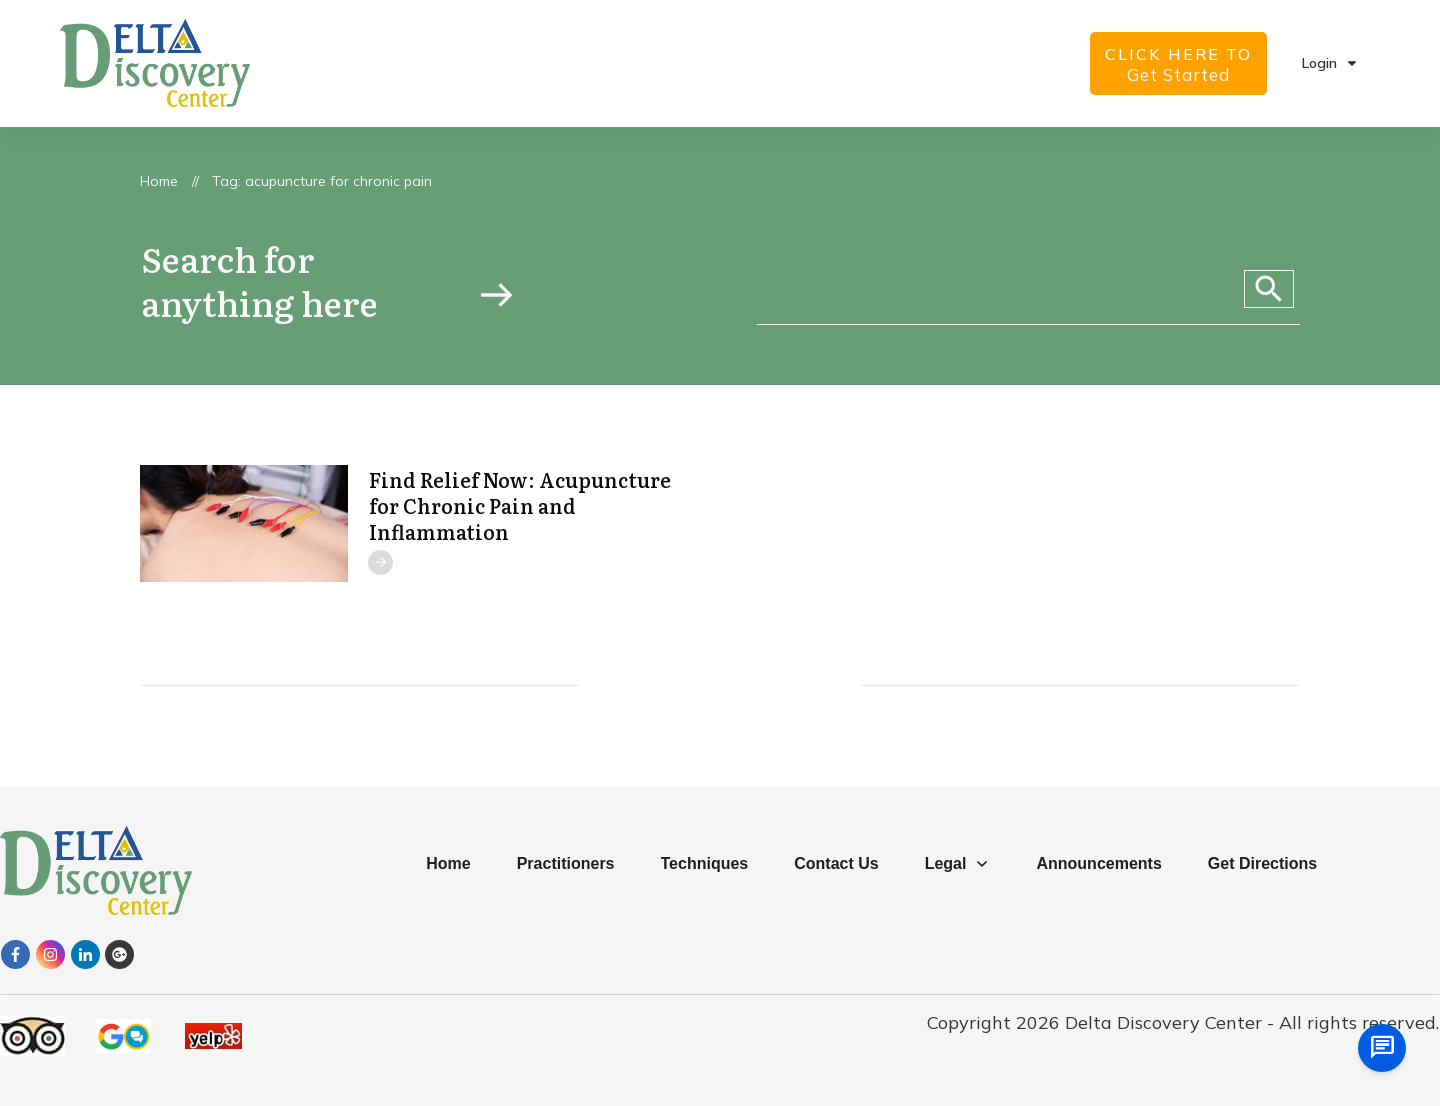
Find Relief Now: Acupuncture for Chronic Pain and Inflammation (520, 505)
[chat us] (1382, 1048)
